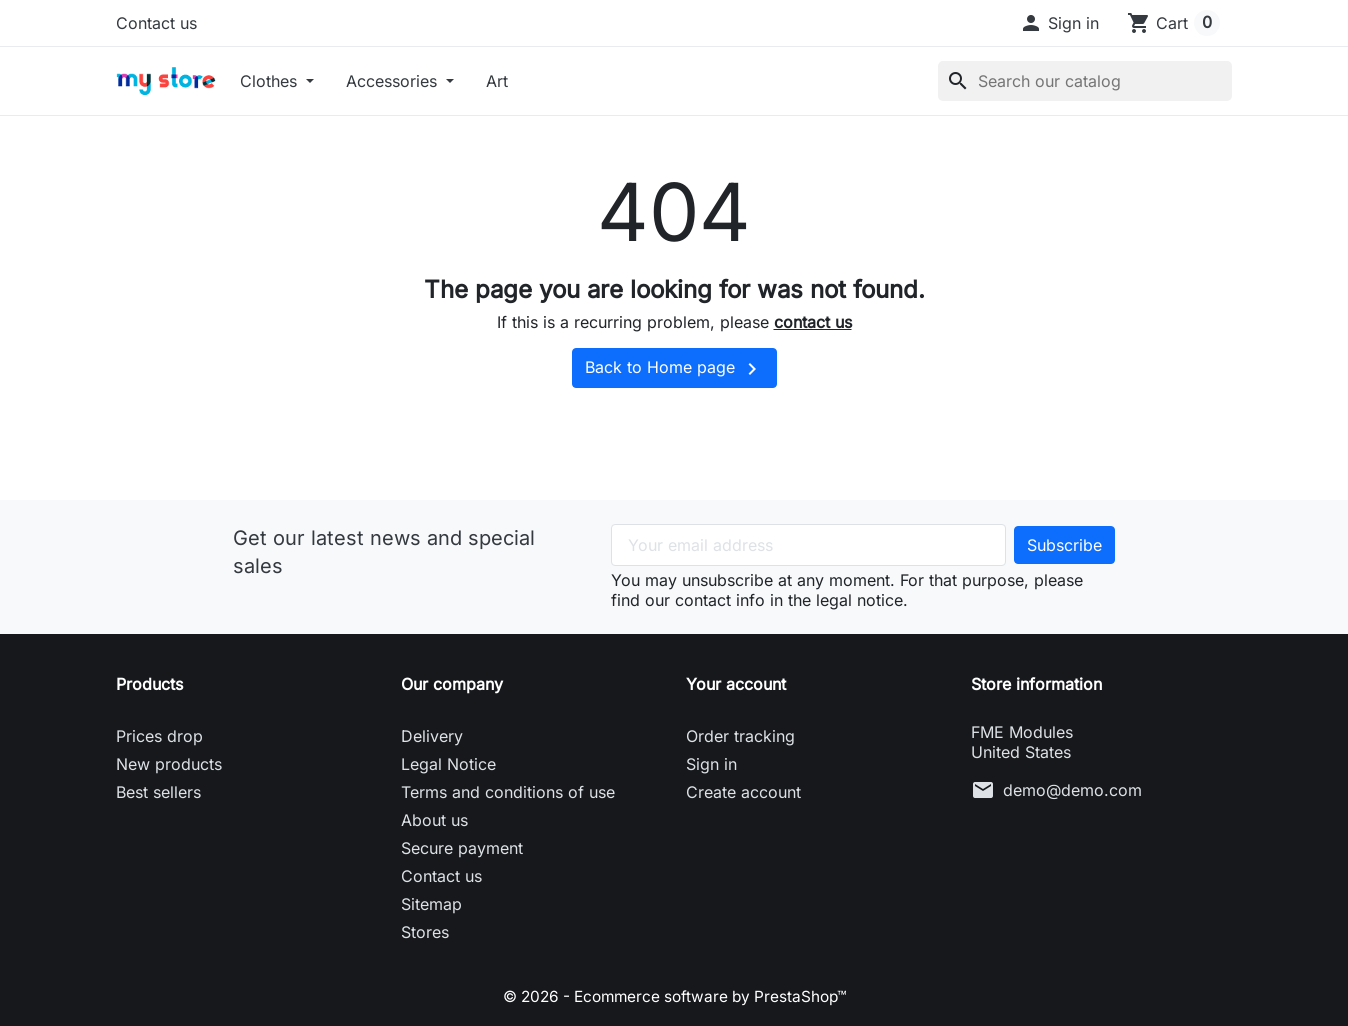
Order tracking (740, 736)
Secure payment (462, 848)
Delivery (432, 736)
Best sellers (158, 792)
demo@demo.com (1072, 790)
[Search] (1085, 81)
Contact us (156, 23)
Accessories (394, 81)
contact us (813, 322)
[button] (1059, 23)
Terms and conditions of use (508, 792)
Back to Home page (674, 369)
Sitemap (431, 904)
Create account (743, 792)
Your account (736, 684)
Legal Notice (448, 764)
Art (497, 81)
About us (434, 820)
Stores (425, 932)
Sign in (711, 764)
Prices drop (159, 736)
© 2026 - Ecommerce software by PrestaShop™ (674, 996)
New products (169, 764)
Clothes (271, 81)
